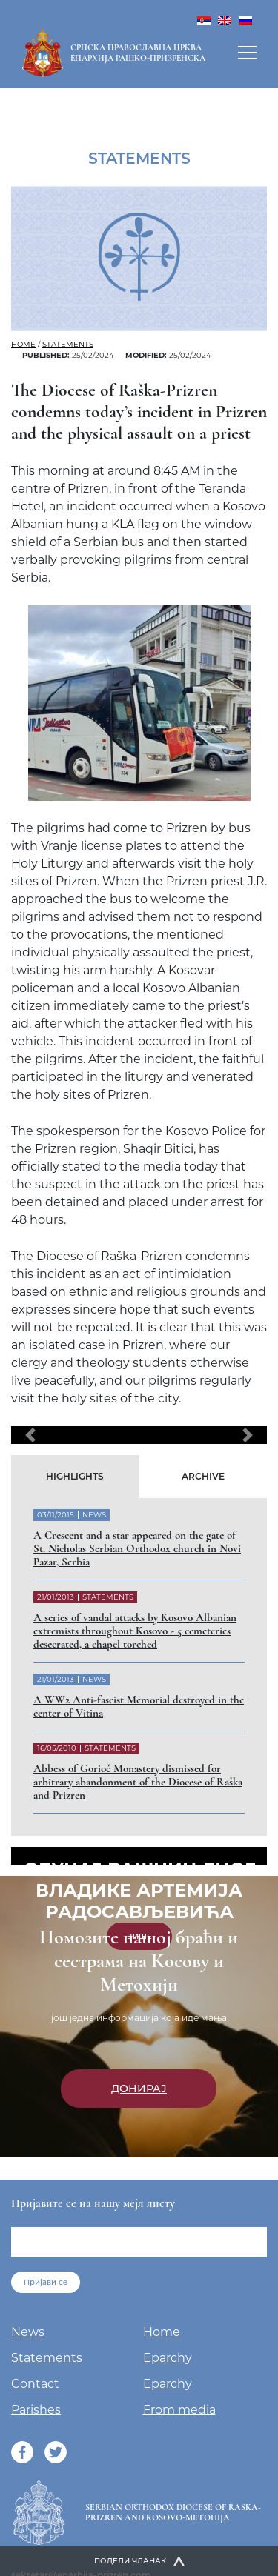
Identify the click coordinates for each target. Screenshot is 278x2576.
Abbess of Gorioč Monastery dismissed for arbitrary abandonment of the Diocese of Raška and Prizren (137, 1782)
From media (179, 2410)
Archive (203, 1476)
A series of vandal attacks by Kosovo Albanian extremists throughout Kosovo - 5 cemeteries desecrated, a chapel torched (134, 1631)
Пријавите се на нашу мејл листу (93, 2203)
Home (23, 344)
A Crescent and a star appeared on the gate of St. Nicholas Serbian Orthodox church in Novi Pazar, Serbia (137, 1548)
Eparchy (167, 2358)
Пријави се (45, 2282)
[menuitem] (204, 20)
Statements (67, 344)
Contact (35, 2384)
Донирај (139, 2088)
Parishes (36, 2410)
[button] (30, 1435)
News (27, 2332)
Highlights (75, 1476)
